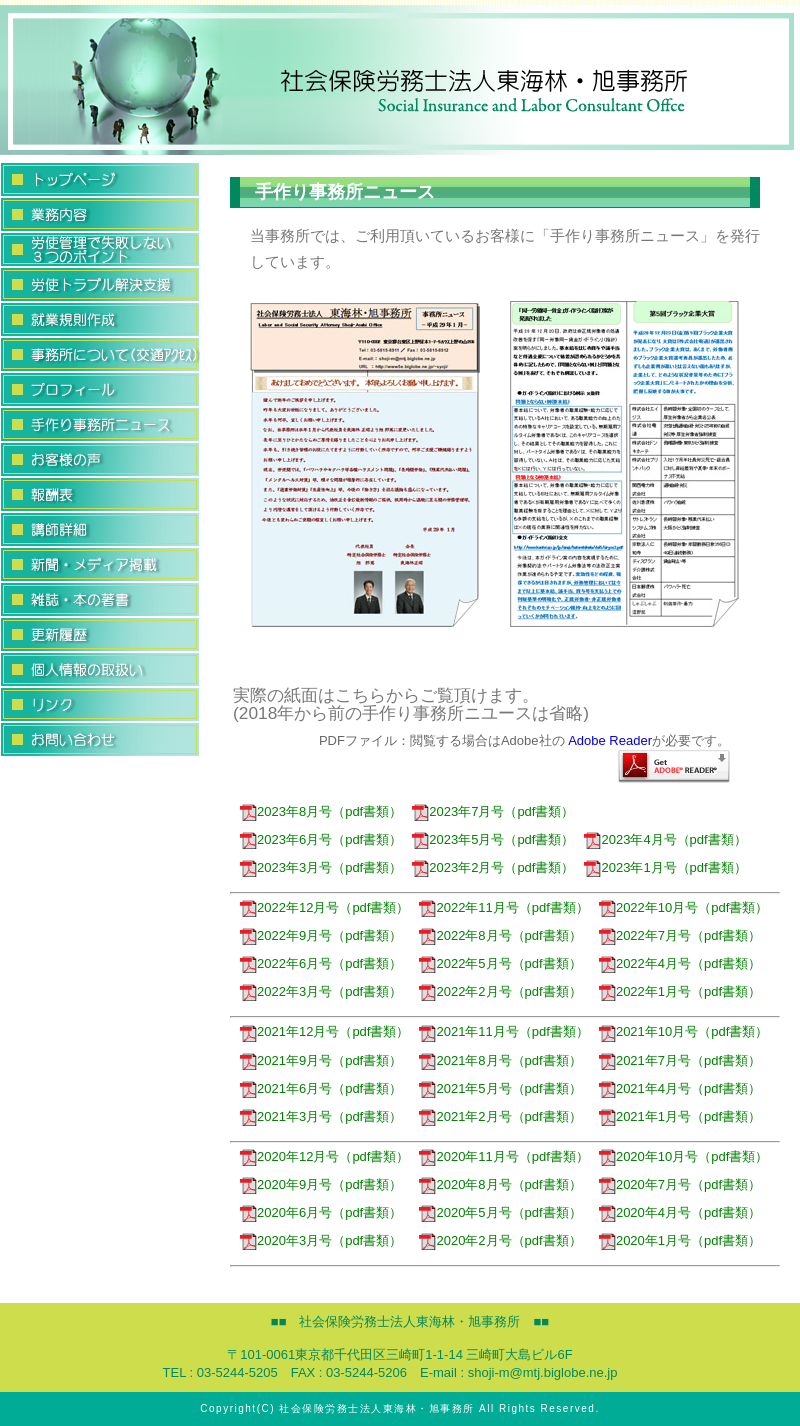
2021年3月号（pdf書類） (321, 1116)
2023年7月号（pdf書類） (493, 811)
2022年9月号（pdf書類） (321, 935)
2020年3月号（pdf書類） (321, 1240)
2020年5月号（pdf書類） (500, 1212)
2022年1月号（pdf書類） (680, 991)
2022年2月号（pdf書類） (500, 991)
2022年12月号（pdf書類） (324, 907)
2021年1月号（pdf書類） (680, 1116)
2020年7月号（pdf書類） (680, 1184)
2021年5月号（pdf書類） (500, 1088)
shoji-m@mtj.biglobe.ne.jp (543, 1372)
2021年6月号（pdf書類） (321, 1088)
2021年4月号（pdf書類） (680, 1088)
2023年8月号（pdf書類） (321, 811)
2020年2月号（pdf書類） (500, 1240)
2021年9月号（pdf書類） (321, 1060)
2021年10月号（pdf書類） (683, 1031)
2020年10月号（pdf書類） (683, 1156)
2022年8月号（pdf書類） (500, 935)
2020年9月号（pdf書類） (321, 1184)
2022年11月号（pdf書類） (503, 907)
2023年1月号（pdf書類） (665, 867)
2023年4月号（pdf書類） (665, 839)
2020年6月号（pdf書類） (321, 1212)
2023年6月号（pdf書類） (321, 839)
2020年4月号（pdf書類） (680, 1212)
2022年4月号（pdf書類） (680, 963)
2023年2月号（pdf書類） (493, 867)
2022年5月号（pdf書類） (500, 963)
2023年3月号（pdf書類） (321, 867)
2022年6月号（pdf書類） (321, 963)
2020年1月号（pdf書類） (680, 1240)
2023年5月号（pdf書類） (493, 839)
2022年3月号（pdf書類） (321, 991)
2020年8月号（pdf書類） (500, 1184)
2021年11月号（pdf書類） (503, 1031)
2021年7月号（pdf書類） (680, 1060)
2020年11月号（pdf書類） (503, 1156)
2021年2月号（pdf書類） (500, 1116)
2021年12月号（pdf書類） (324, 1031)
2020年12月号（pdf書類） (324, 1156)
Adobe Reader (610, 740)
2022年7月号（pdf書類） (680, 935)
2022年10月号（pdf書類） (683, 907)
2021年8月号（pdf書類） (500, 1060)
